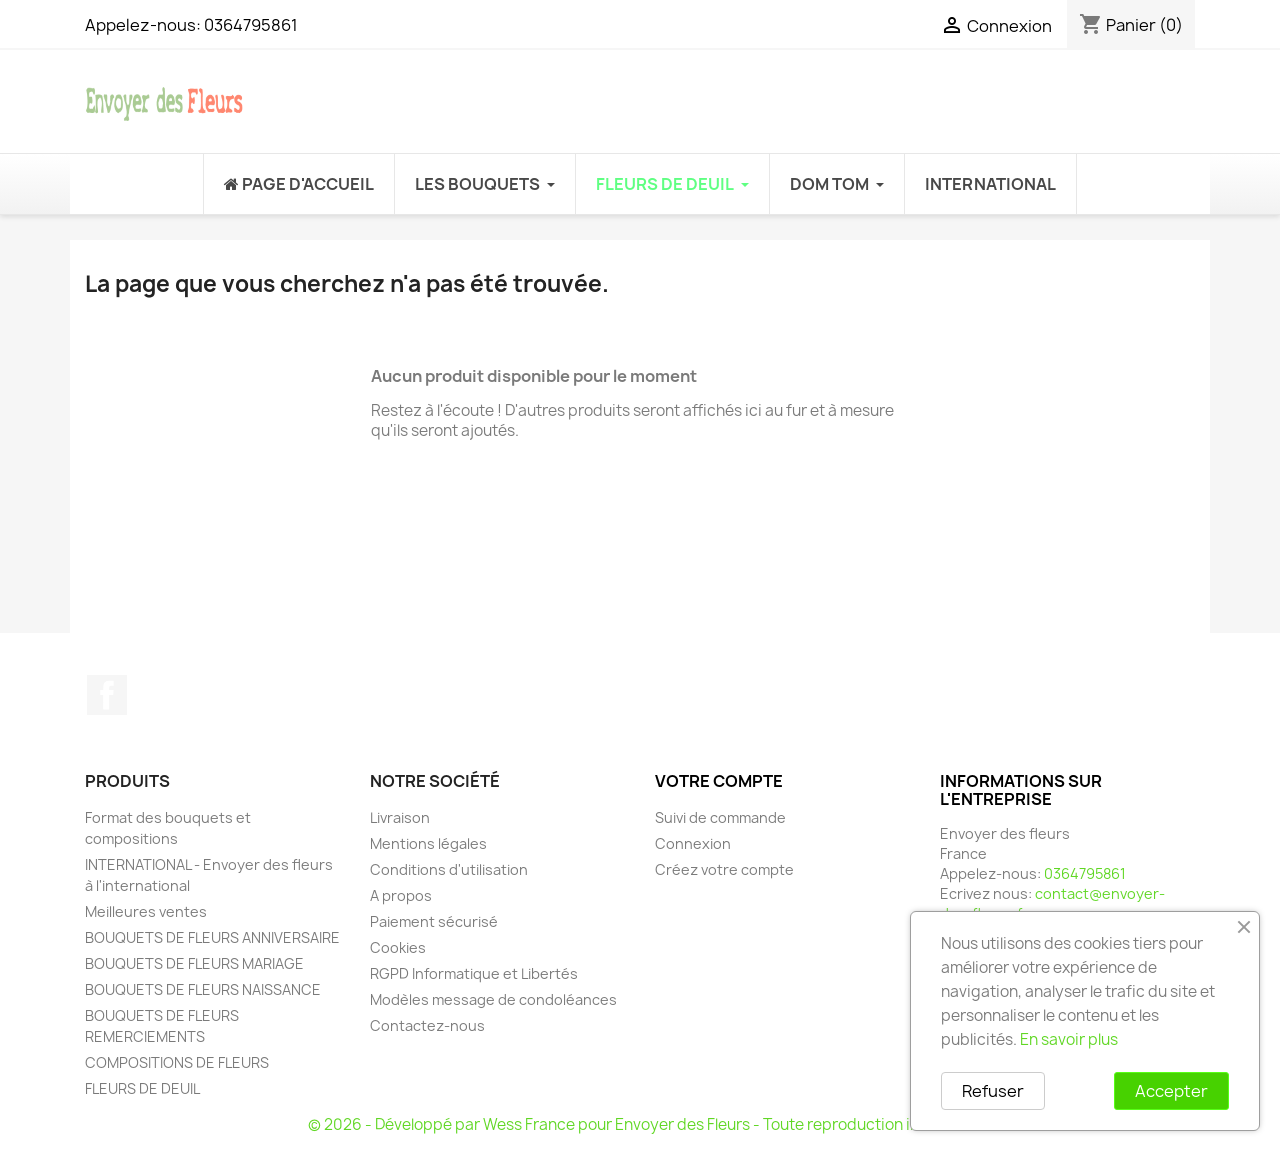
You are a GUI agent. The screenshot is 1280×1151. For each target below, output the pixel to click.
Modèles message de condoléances (493, 999)
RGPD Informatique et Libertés (474, 973)
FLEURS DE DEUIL (142, 1088)
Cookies (398, 947)
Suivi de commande (720, 817)
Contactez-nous (427, 1025)
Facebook (107, 695)
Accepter (1171, 1091)
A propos (401, 895)
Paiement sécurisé (434, 921)
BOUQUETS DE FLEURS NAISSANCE (203, 989)
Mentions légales (428, 843)
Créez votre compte (724, 869)
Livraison (400, 817)
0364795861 (251, 25)
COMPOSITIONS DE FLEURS (177, 1062)
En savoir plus (1069, 1039)
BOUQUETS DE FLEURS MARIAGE (194, 963)
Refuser (993, 1091)
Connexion (693, 843)
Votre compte (719, 781)
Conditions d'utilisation (449, 869)
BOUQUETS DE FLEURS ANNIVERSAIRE (212, 937)
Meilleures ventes (146, 911)
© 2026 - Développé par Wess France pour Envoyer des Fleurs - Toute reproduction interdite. (640, 1124)
